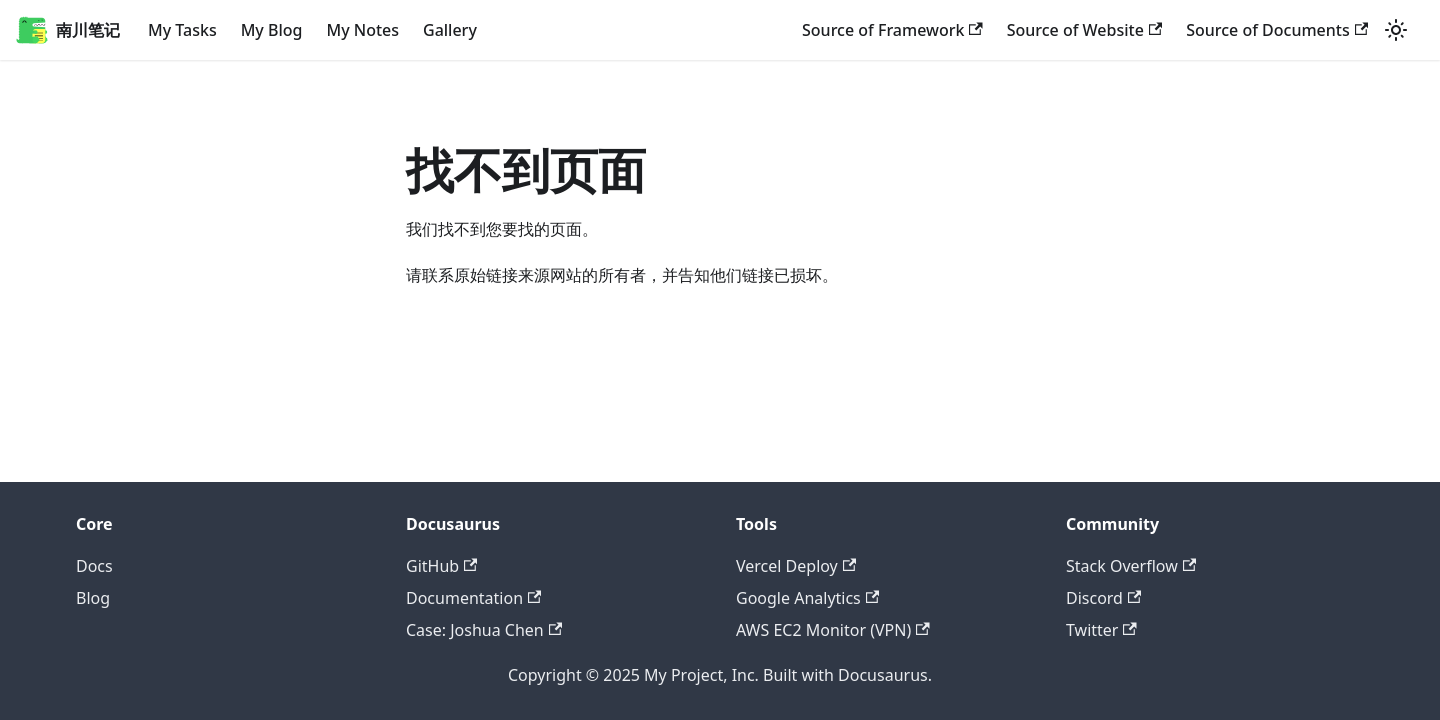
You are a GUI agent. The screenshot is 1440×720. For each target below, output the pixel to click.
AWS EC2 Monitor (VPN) (833, 630)
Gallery (450, 30)
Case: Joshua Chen (484, 630)
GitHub (441, 566)
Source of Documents (1277, 30)
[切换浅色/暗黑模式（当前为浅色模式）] (1396, 30)
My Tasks (182, 30)
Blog (93, 598)
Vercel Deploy (796, 566)
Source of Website (1084, 30)
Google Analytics (807, 598)
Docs (94, 566)
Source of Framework (892, 30)
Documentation (473, 598)
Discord (1103, 598)
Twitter (1101, 630)
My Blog (272, 30)
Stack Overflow (1131, 566)
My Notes (362, 30)
